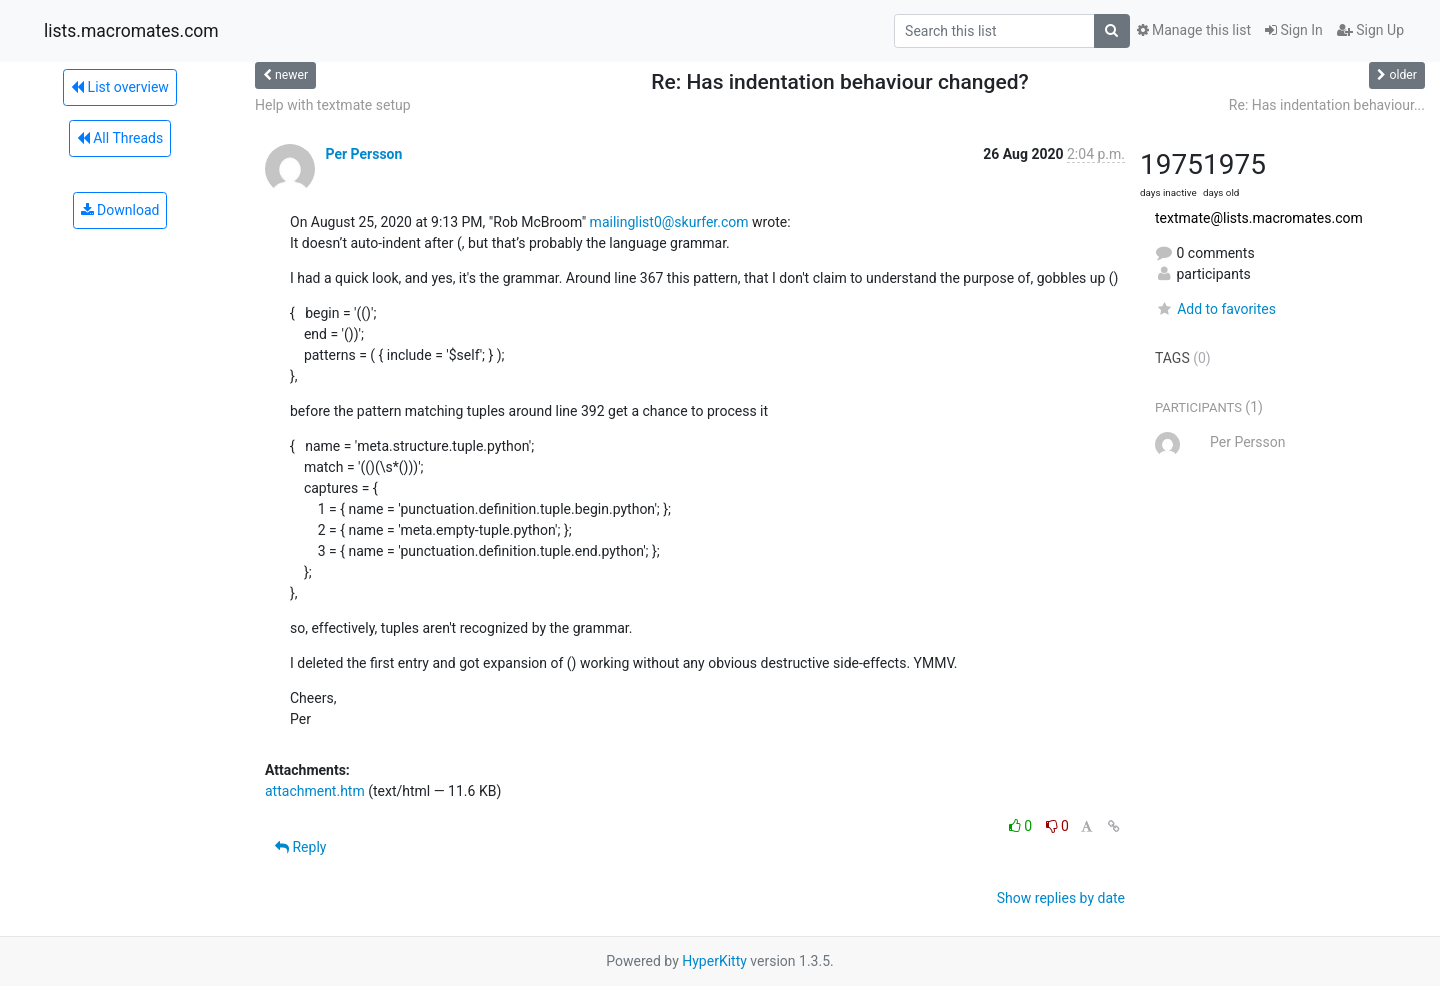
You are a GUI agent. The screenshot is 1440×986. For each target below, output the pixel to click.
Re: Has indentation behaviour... (1327, 105)
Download (120, 210)
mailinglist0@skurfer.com (669, 222)
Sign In (1294, 30)
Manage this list (1194, 30)
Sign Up (1370, 30)
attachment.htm (315, 791)
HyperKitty (714, 961)
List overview (120, 87)
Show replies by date (1061, 898)
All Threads (120, 138)
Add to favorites (1215, 309)
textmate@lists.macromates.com (1259, 218)
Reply (300, 847)
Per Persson (363, 154)
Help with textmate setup (333, 105)
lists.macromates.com (131, 31)
